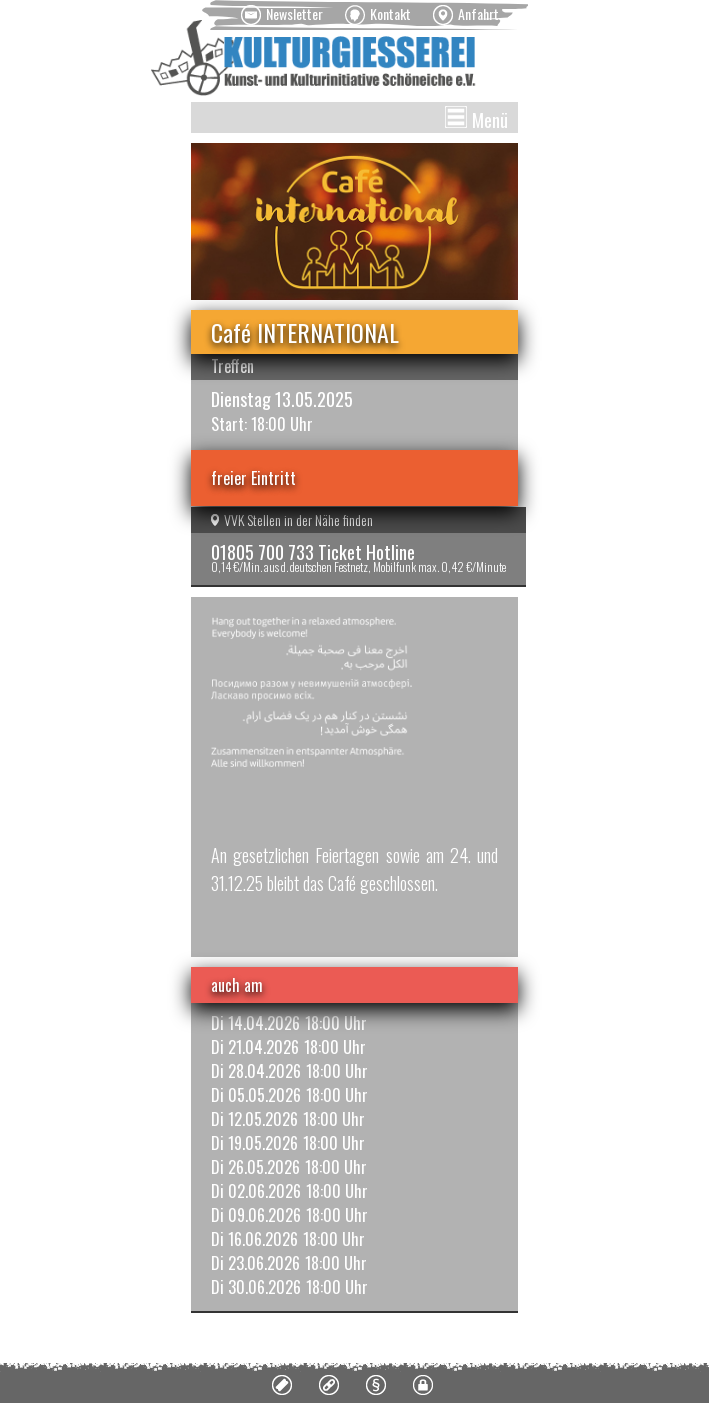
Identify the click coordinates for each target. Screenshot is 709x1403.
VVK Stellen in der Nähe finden (292, 519)
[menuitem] (282, 15)
